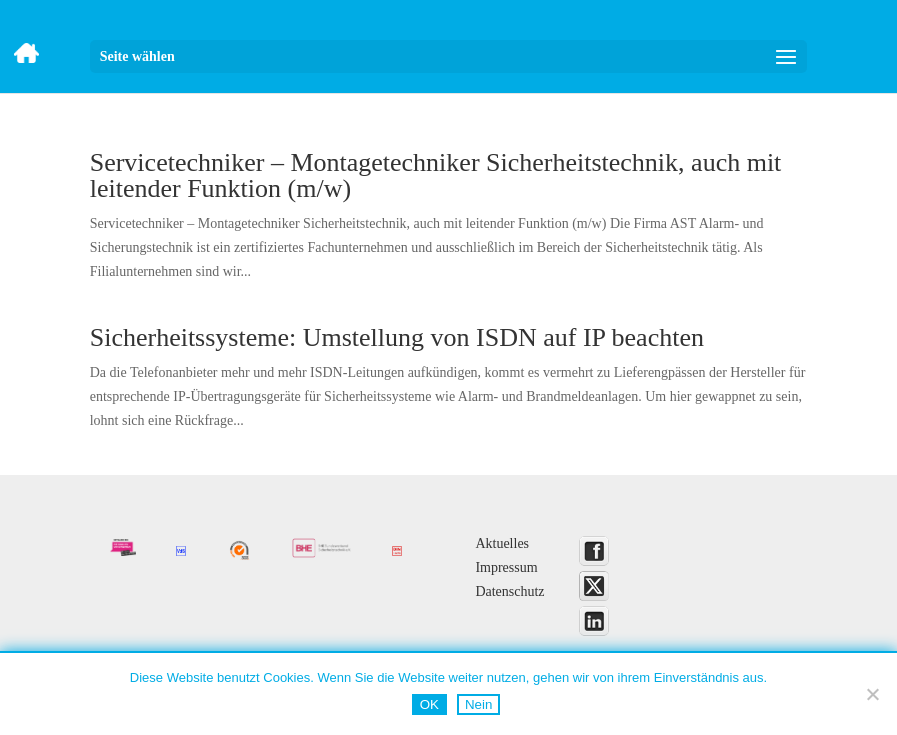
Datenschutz (509, 591)
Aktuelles (502, 543)
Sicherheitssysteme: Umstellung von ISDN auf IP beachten (397, 337)
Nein (478, 704)
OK (429, 704)
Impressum (506, 567)
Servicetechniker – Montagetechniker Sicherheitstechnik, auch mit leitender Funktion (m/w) (436, 175)
